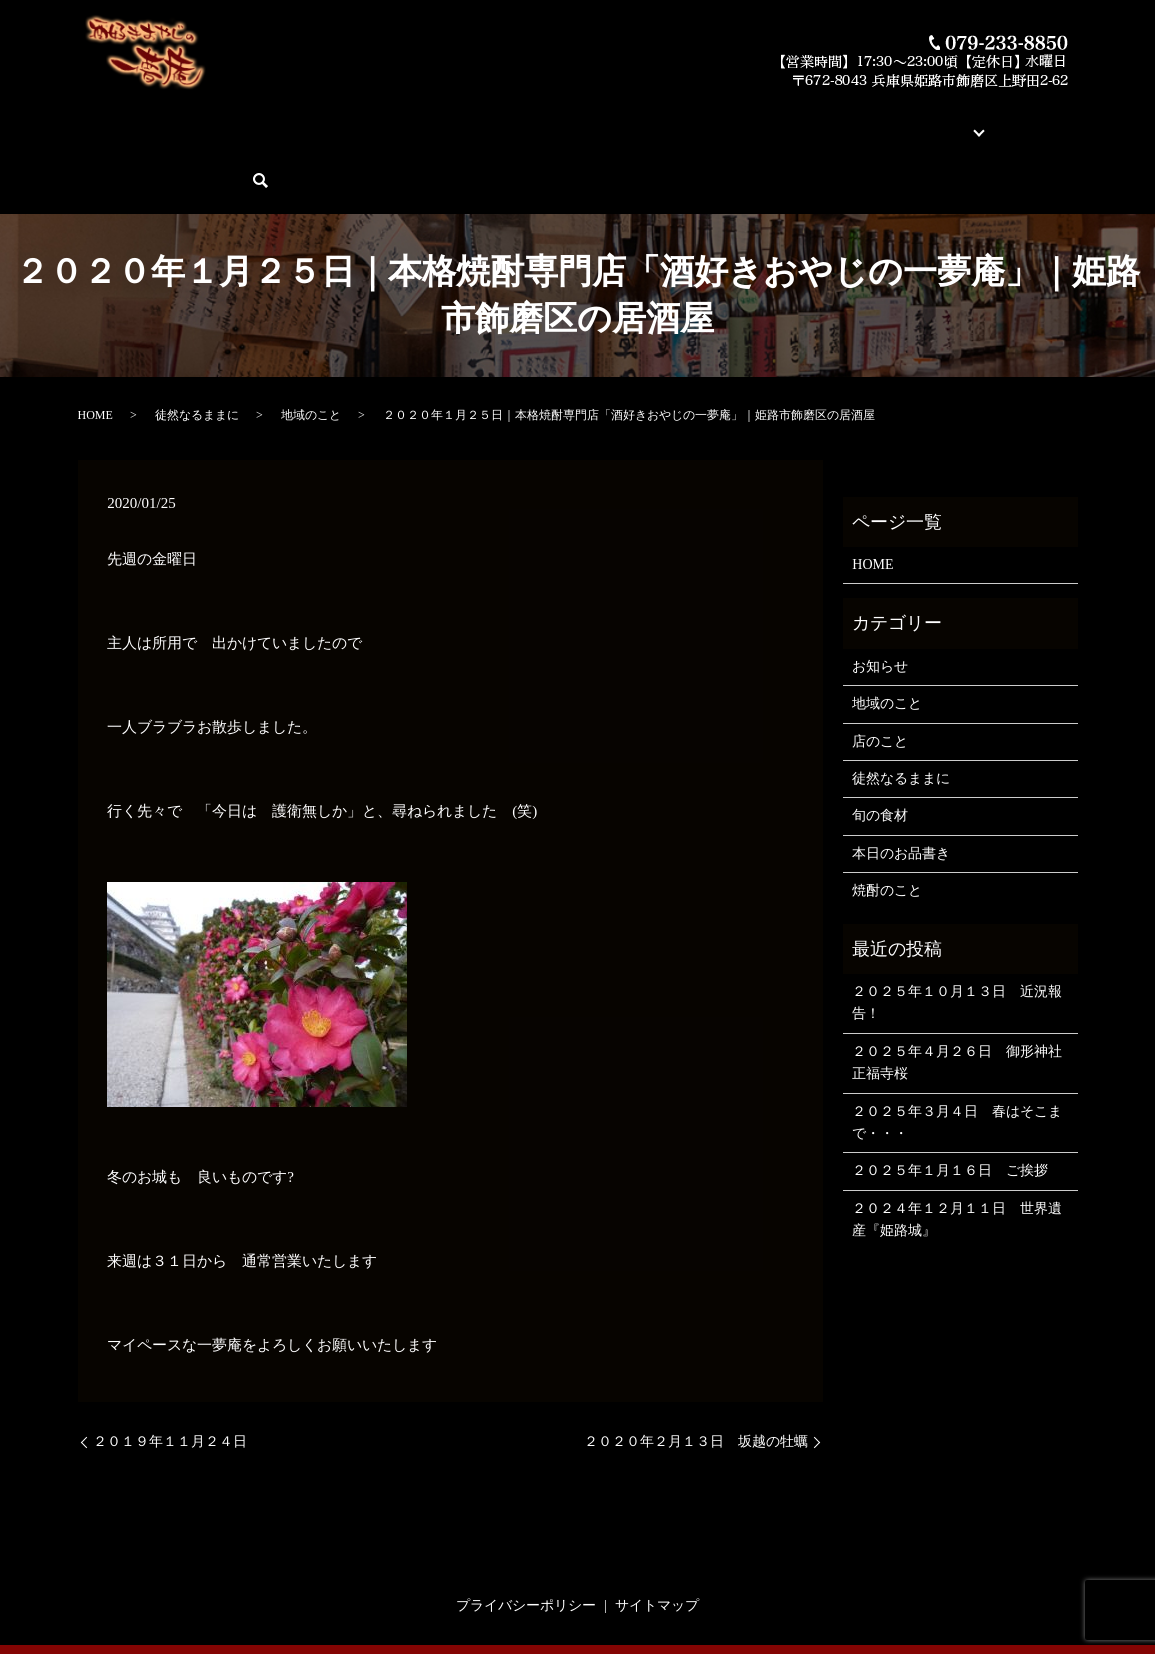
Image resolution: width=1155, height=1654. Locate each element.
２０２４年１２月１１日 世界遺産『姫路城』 (957, 1149)
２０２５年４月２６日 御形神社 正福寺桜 (959, 992)
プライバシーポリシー (526, 1536)
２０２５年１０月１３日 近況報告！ (957, 933)
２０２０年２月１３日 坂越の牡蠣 (696, 1372)
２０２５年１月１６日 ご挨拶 (950, 1101)
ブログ (853, 120)
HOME (110, 120)
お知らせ (880, 596)
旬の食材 (880, 746)
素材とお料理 (636, 120)
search (1068, 121)
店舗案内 (790, 120)
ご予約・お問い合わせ (965, 120)
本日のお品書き (405, 120)
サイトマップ (657, 1536)
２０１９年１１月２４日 (170, 1372)
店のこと (880, 671)
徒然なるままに (197, 346)
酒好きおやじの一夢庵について (244, 120)
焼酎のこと (887, 821)
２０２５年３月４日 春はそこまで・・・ (957, 1052)
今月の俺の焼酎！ (524, 120)
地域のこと (311, 346)
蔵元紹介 (720, 120)
